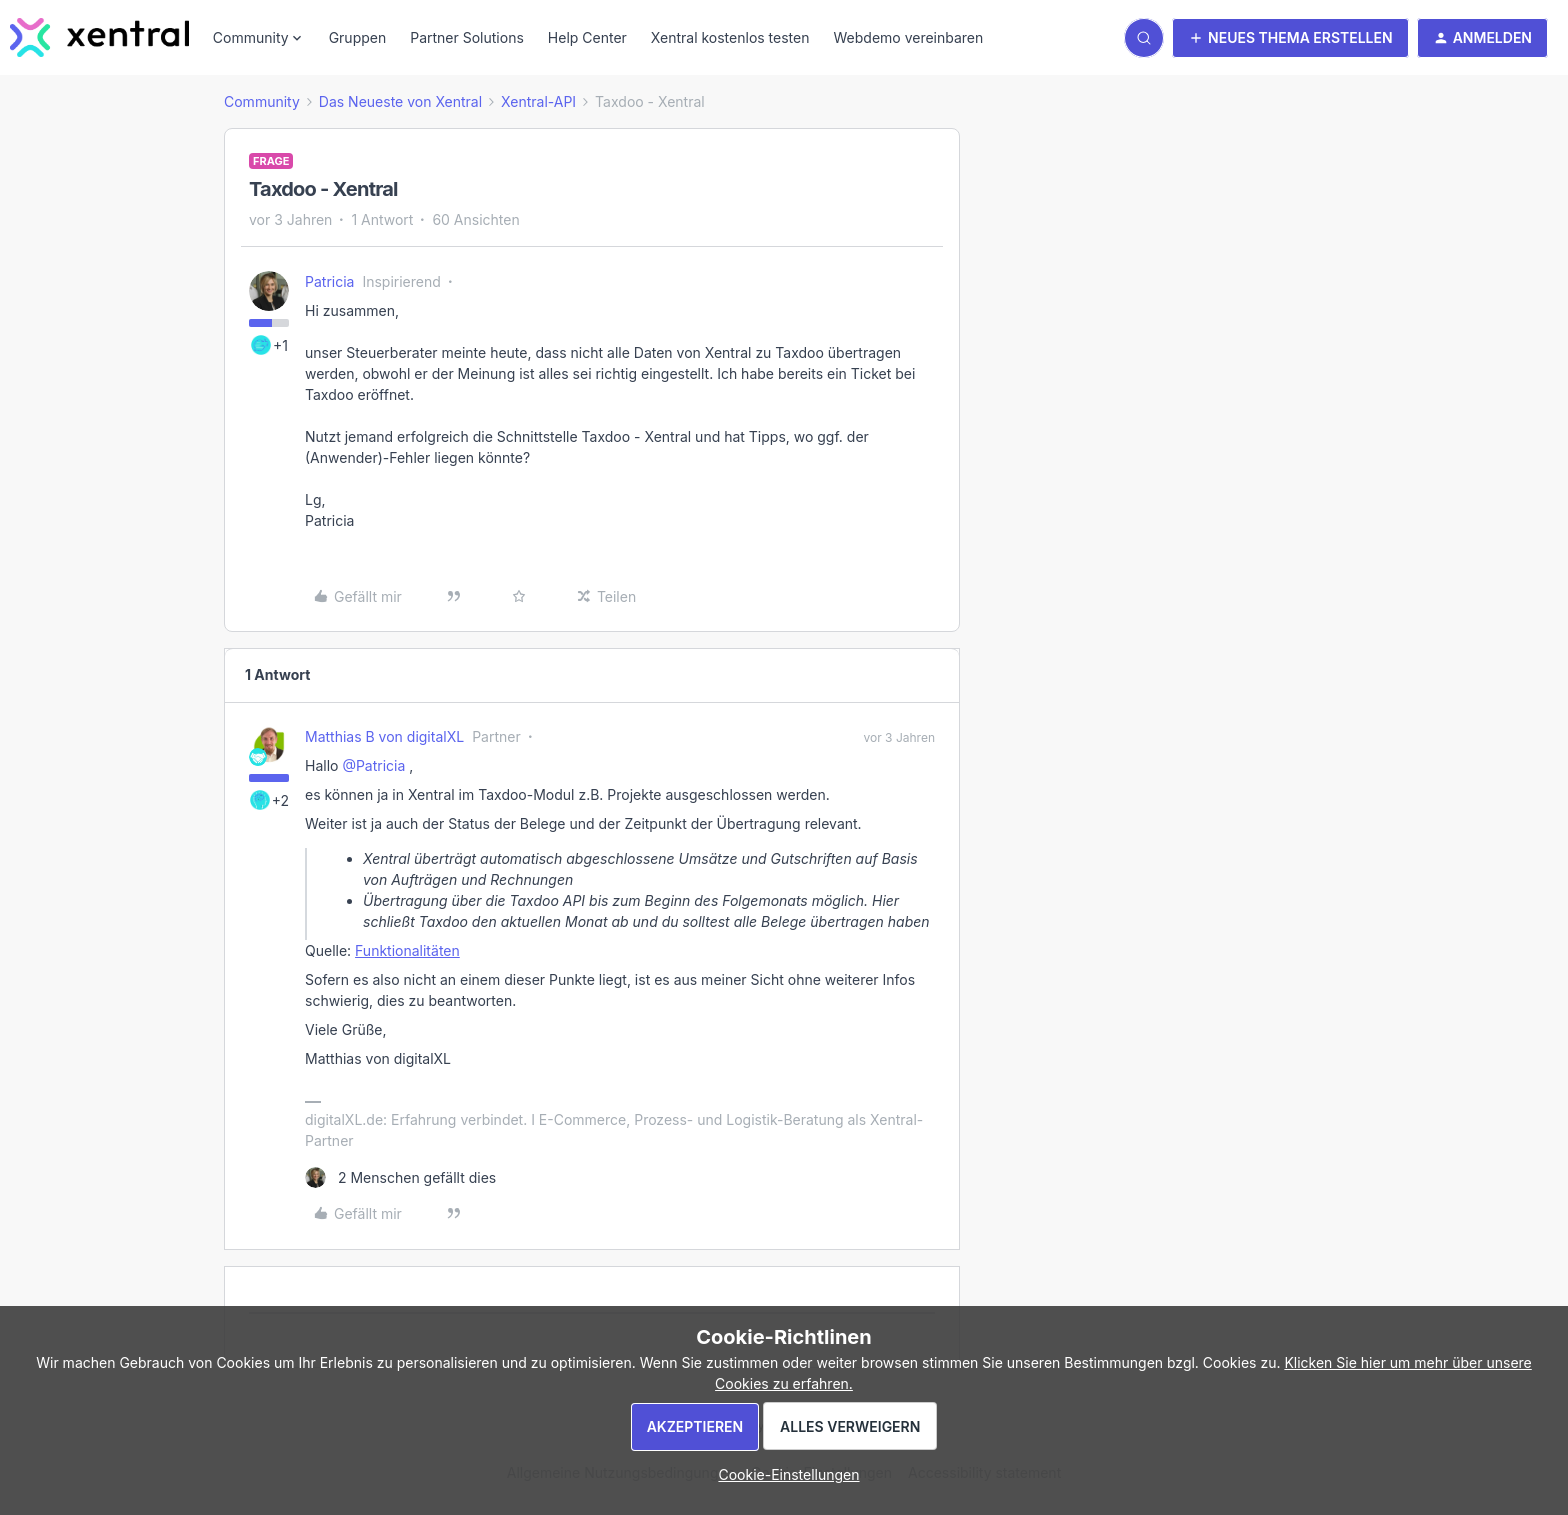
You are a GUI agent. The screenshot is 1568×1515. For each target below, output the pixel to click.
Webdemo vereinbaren (908, 37)
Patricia (329, 281)
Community (262, 101)
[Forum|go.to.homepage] (99, 38)
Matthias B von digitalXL (384, 736)
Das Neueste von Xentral (400, 101)
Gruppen (358, 37)
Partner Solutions (467, 37)
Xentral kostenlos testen (730, 37)
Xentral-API (538, 101)
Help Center (587, 37)
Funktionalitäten (407, 950)
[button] (1290, 38)
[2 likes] (400, 1177)
